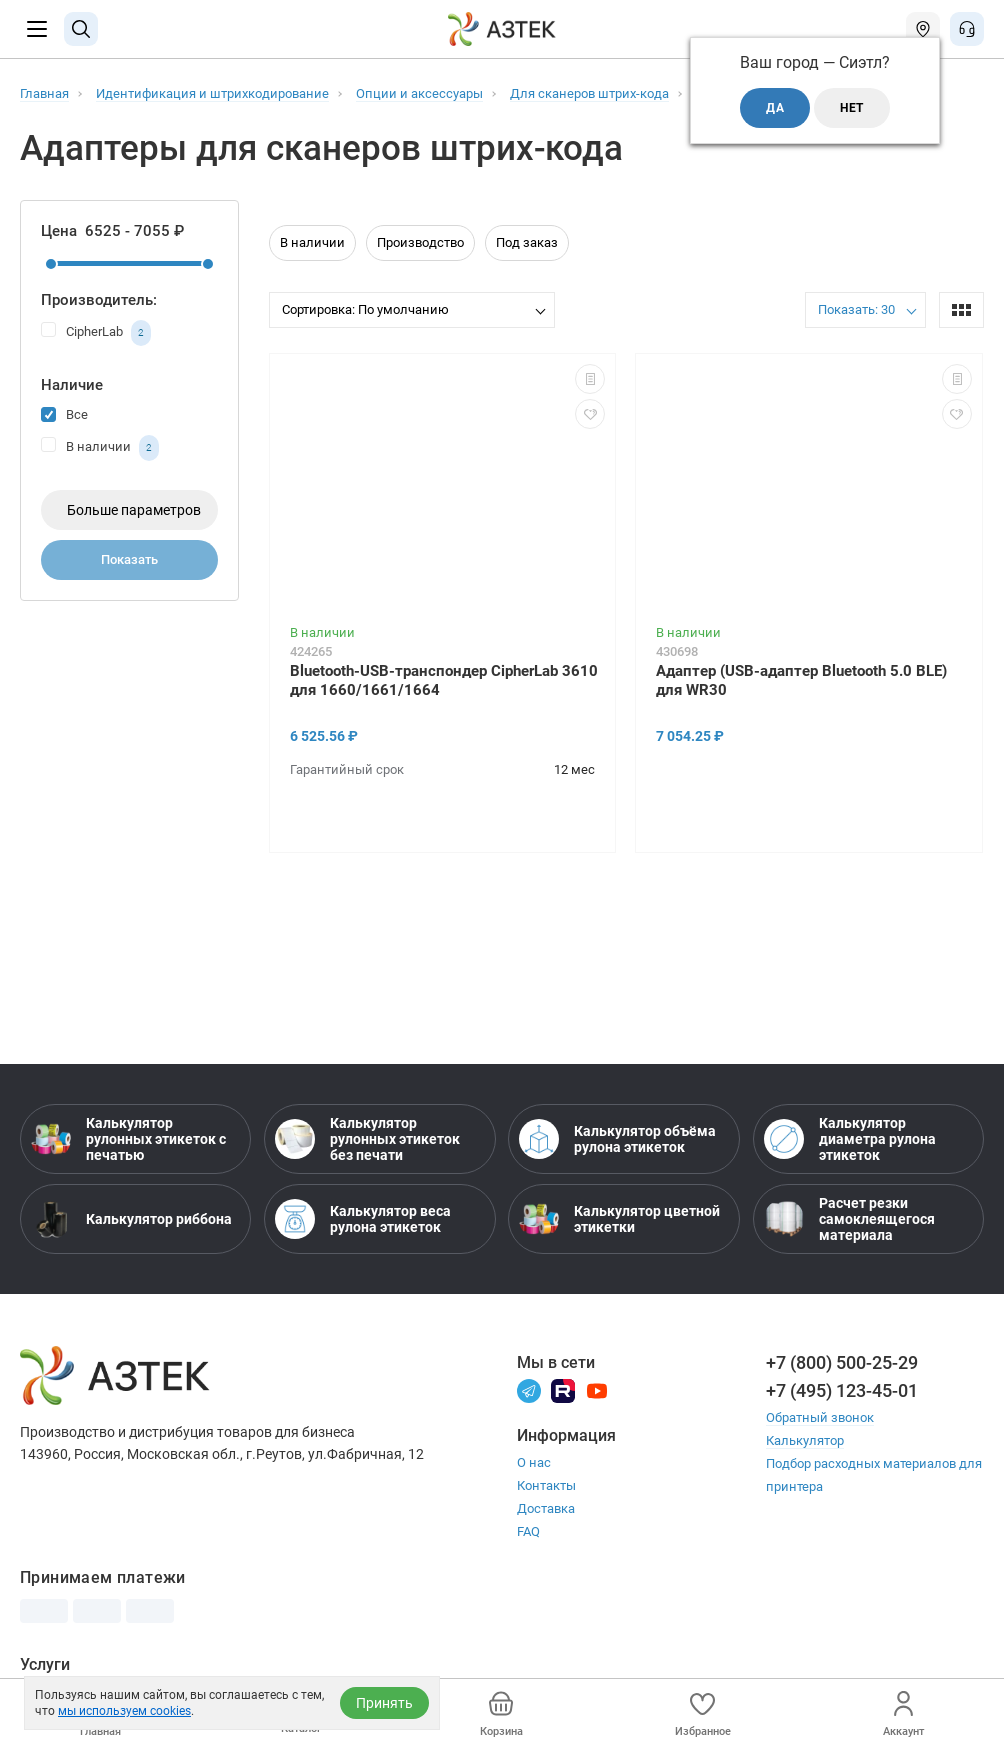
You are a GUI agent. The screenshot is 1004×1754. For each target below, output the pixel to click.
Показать (129, 559)
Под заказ (527, 242)
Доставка (546, 1508)
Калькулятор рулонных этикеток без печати (367, 1139)
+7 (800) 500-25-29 (842, 1362)
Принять (384, 1703)
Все (64, 413)
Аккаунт (903, 1714)
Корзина (501, 1714)
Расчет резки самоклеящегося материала (849, 1219)
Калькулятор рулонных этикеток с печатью (128, 1139)
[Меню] (37, 29)
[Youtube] (597, 1389)
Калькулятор (805, 1440)
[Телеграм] (529, 1389)
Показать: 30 (856, 309)
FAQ (528, 1531)
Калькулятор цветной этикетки (619, 1219)
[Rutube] (563, 1389)
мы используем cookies (124, 1711)
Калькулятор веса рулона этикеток (363, 1219)
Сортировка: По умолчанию (365, 309)
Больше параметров (134, 510)
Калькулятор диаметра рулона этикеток (850, 1139)
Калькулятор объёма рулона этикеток (617, 1139)
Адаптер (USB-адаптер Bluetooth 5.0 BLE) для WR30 (801, 680)
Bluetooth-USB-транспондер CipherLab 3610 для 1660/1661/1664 (444, 680)
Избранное (703, 1714)
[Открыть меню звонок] (967, 29)
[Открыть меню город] (923, 29)
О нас (534, 1462)
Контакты (546, 1485)
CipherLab (96, 333)
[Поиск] (81, 29)
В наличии (100, 448)
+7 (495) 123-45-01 (842, 1390)
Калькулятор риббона (131, 1219)
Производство (420, 242)
